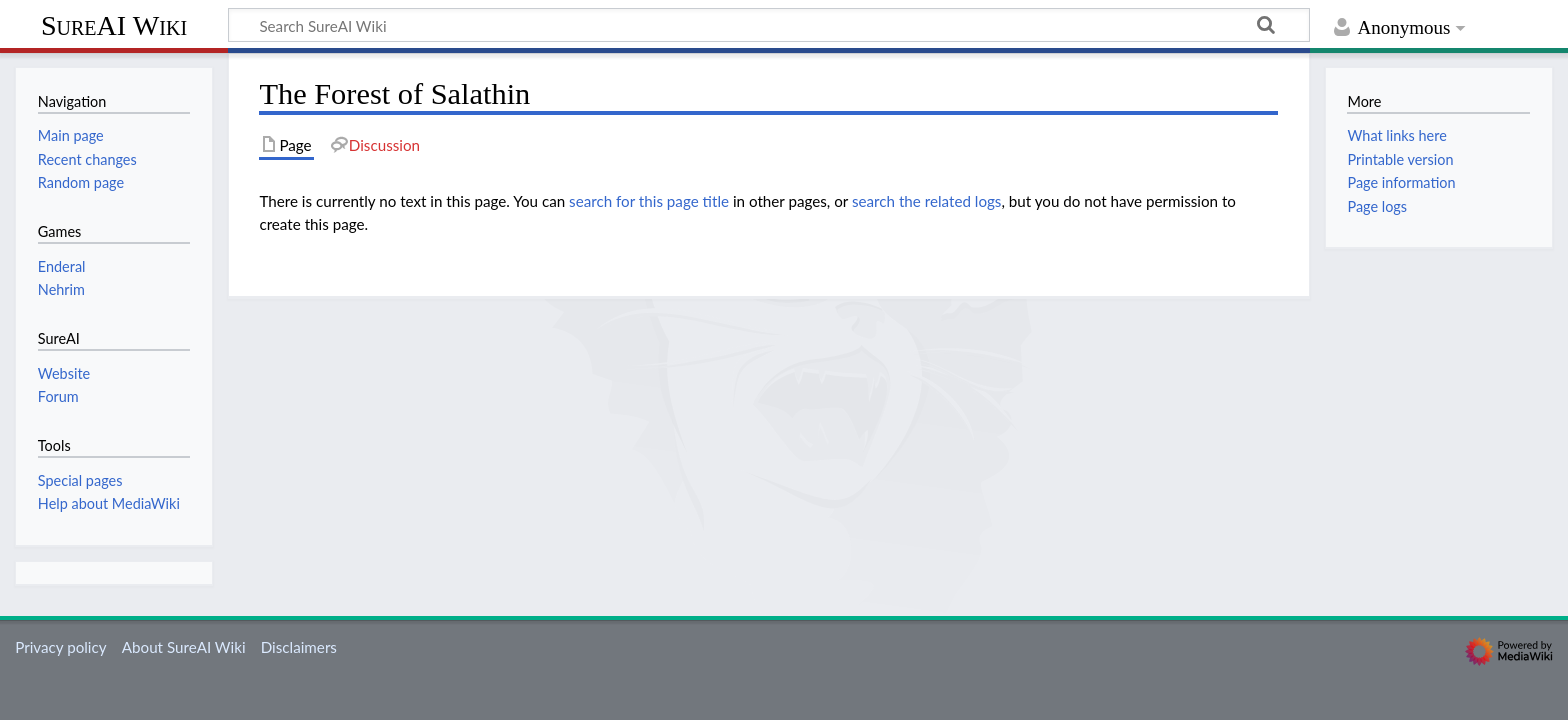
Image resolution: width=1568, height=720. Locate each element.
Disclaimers (299, 647)
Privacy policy (60, 647)
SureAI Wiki (114, 25)
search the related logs (927, 201)
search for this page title (649, 201)
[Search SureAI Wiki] (769, 25)
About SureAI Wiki (184, 647)
